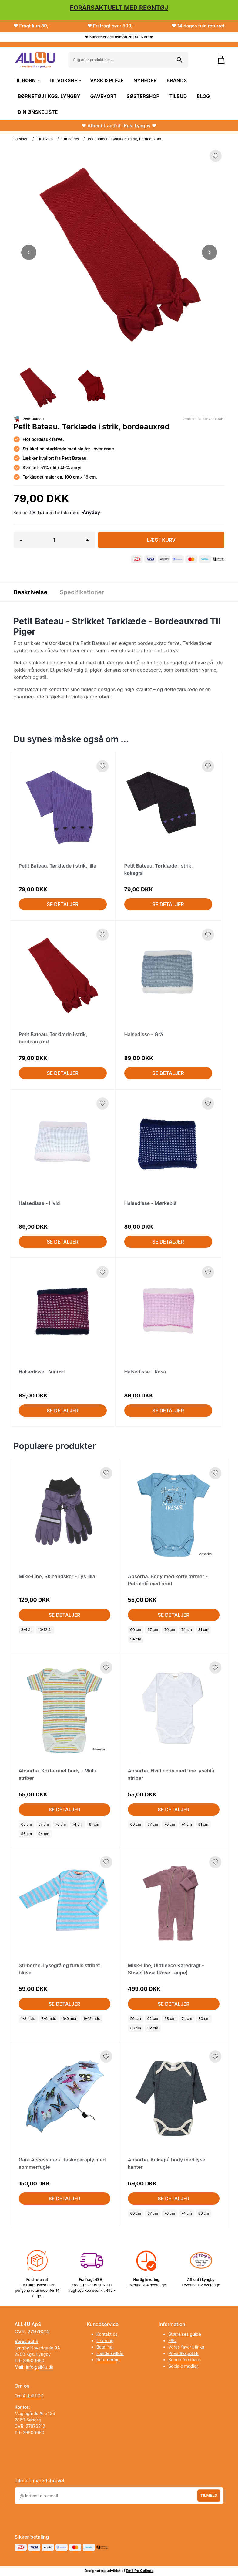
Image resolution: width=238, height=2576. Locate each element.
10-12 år (45, 1629)
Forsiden (21, 139)
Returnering (108, 2359)
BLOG (203, 96)
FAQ (172, 2340)
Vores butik (26, 2341)
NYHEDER (145, 80)
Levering (105, 2340)
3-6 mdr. (49, 2018)
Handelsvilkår (110, 2353)
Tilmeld (208, 2495)
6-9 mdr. (69, 2018)
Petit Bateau (33, 419)
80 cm (204, 2018)
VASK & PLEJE (106, 80)
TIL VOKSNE (64, 80)
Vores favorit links (186, 2346)
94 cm (135, 1639)
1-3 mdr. (28, 2018)
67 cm (152, 1629)
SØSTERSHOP (142, 96)
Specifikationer (81, 592)
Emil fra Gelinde (139, 2570)
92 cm (152, 2028)
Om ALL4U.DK (29, 2395)
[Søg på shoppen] (179, 60)
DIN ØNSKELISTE (38, 112)
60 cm (135, 1629)
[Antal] (54, 540)
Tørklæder (70, 139)
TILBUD (178, 96)
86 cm (26, 1833)
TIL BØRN (26, 80)
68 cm (169, 2018)
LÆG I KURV (161, 540)
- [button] (21, 540)
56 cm (135, 2018)
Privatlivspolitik (183, 2353)
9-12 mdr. (92, 2018)
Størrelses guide (184, 2334)
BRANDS (176, 80)
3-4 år (26, 1629)
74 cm (186, 1629)
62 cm (152, 2018)
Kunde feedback (184, 2359)
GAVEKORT (103, 96)
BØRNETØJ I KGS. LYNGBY (49, 96)
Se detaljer (63, 904)
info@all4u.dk (39, 2367)
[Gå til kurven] (218, 60)
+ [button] (87, 540)
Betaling (104, 2346)
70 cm (169, 1629)
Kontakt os (107, 2334)
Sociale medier (183, 2366)
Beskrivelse (31, 592)
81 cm (203, 1629)
